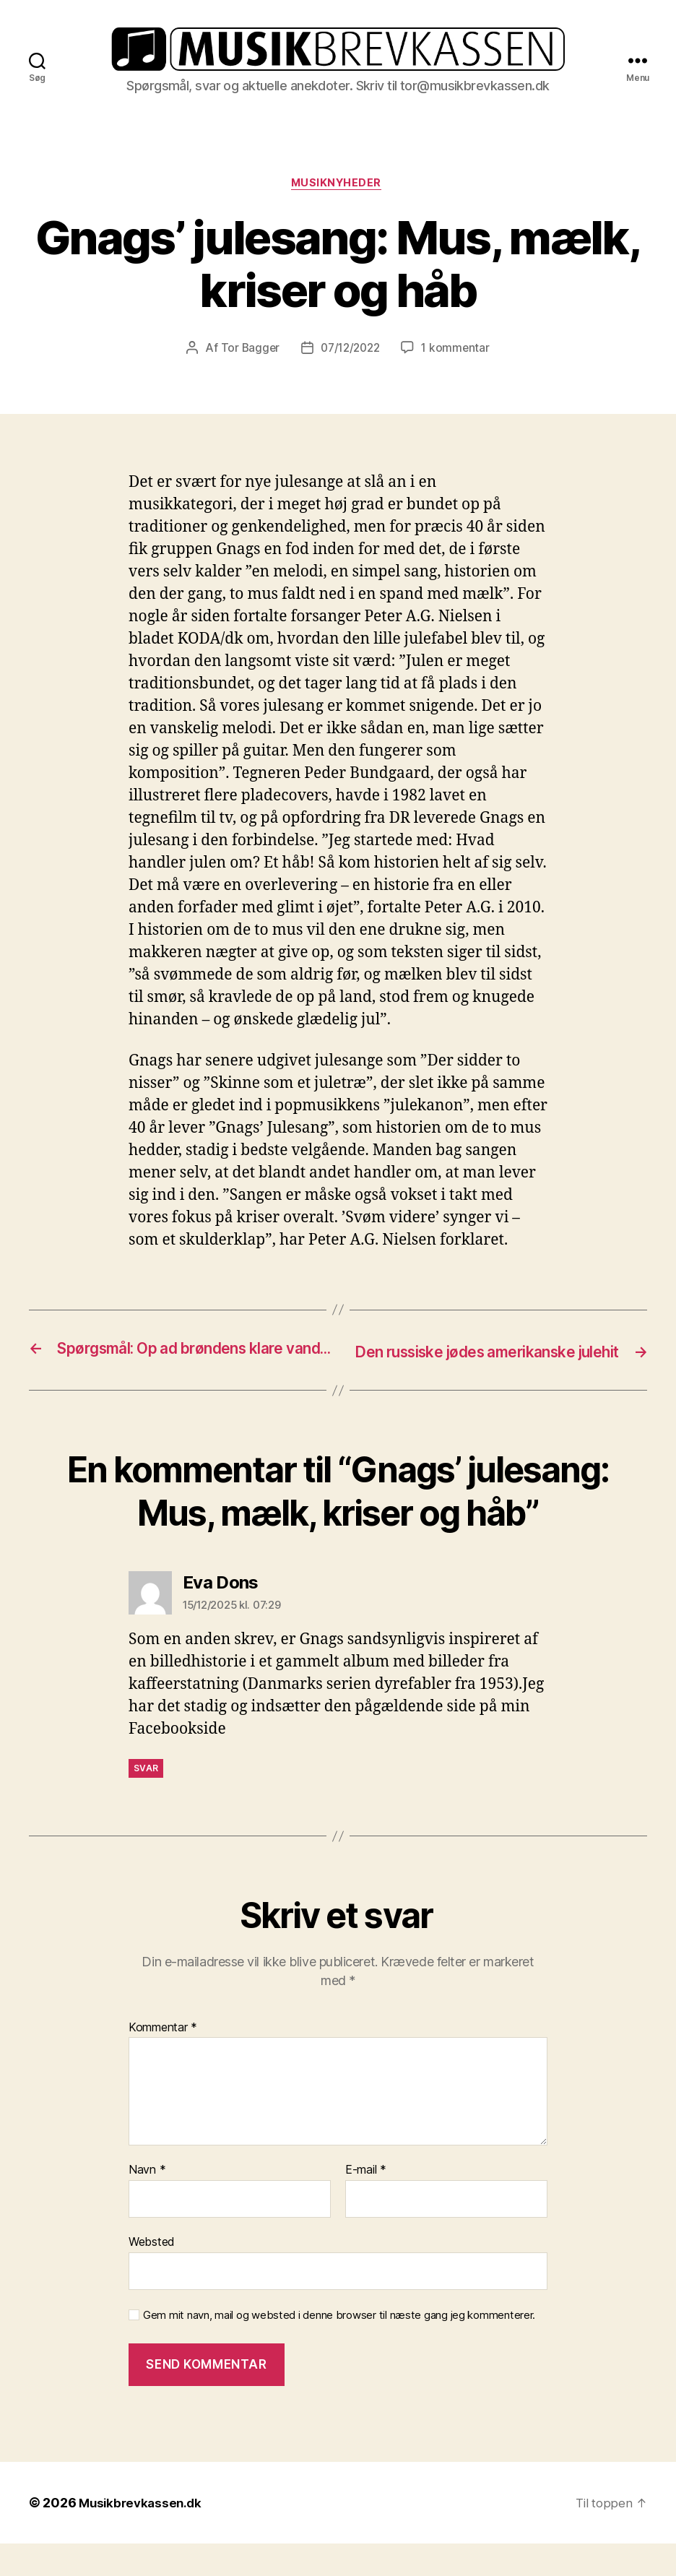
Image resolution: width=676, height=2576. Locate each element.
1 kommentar (458, 360)
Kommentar (163, 2060)
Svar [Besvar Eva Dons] (146, 1800)
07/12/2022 (350, 360)
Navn (147, 2202)
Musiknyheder (338, 195)
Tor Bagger (247, 360)
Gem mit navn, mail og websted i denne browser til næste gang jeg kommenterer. (339, 2347)
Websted (152, 2274)
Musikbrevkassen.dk (143, 2535)
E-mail (365, 2202)
